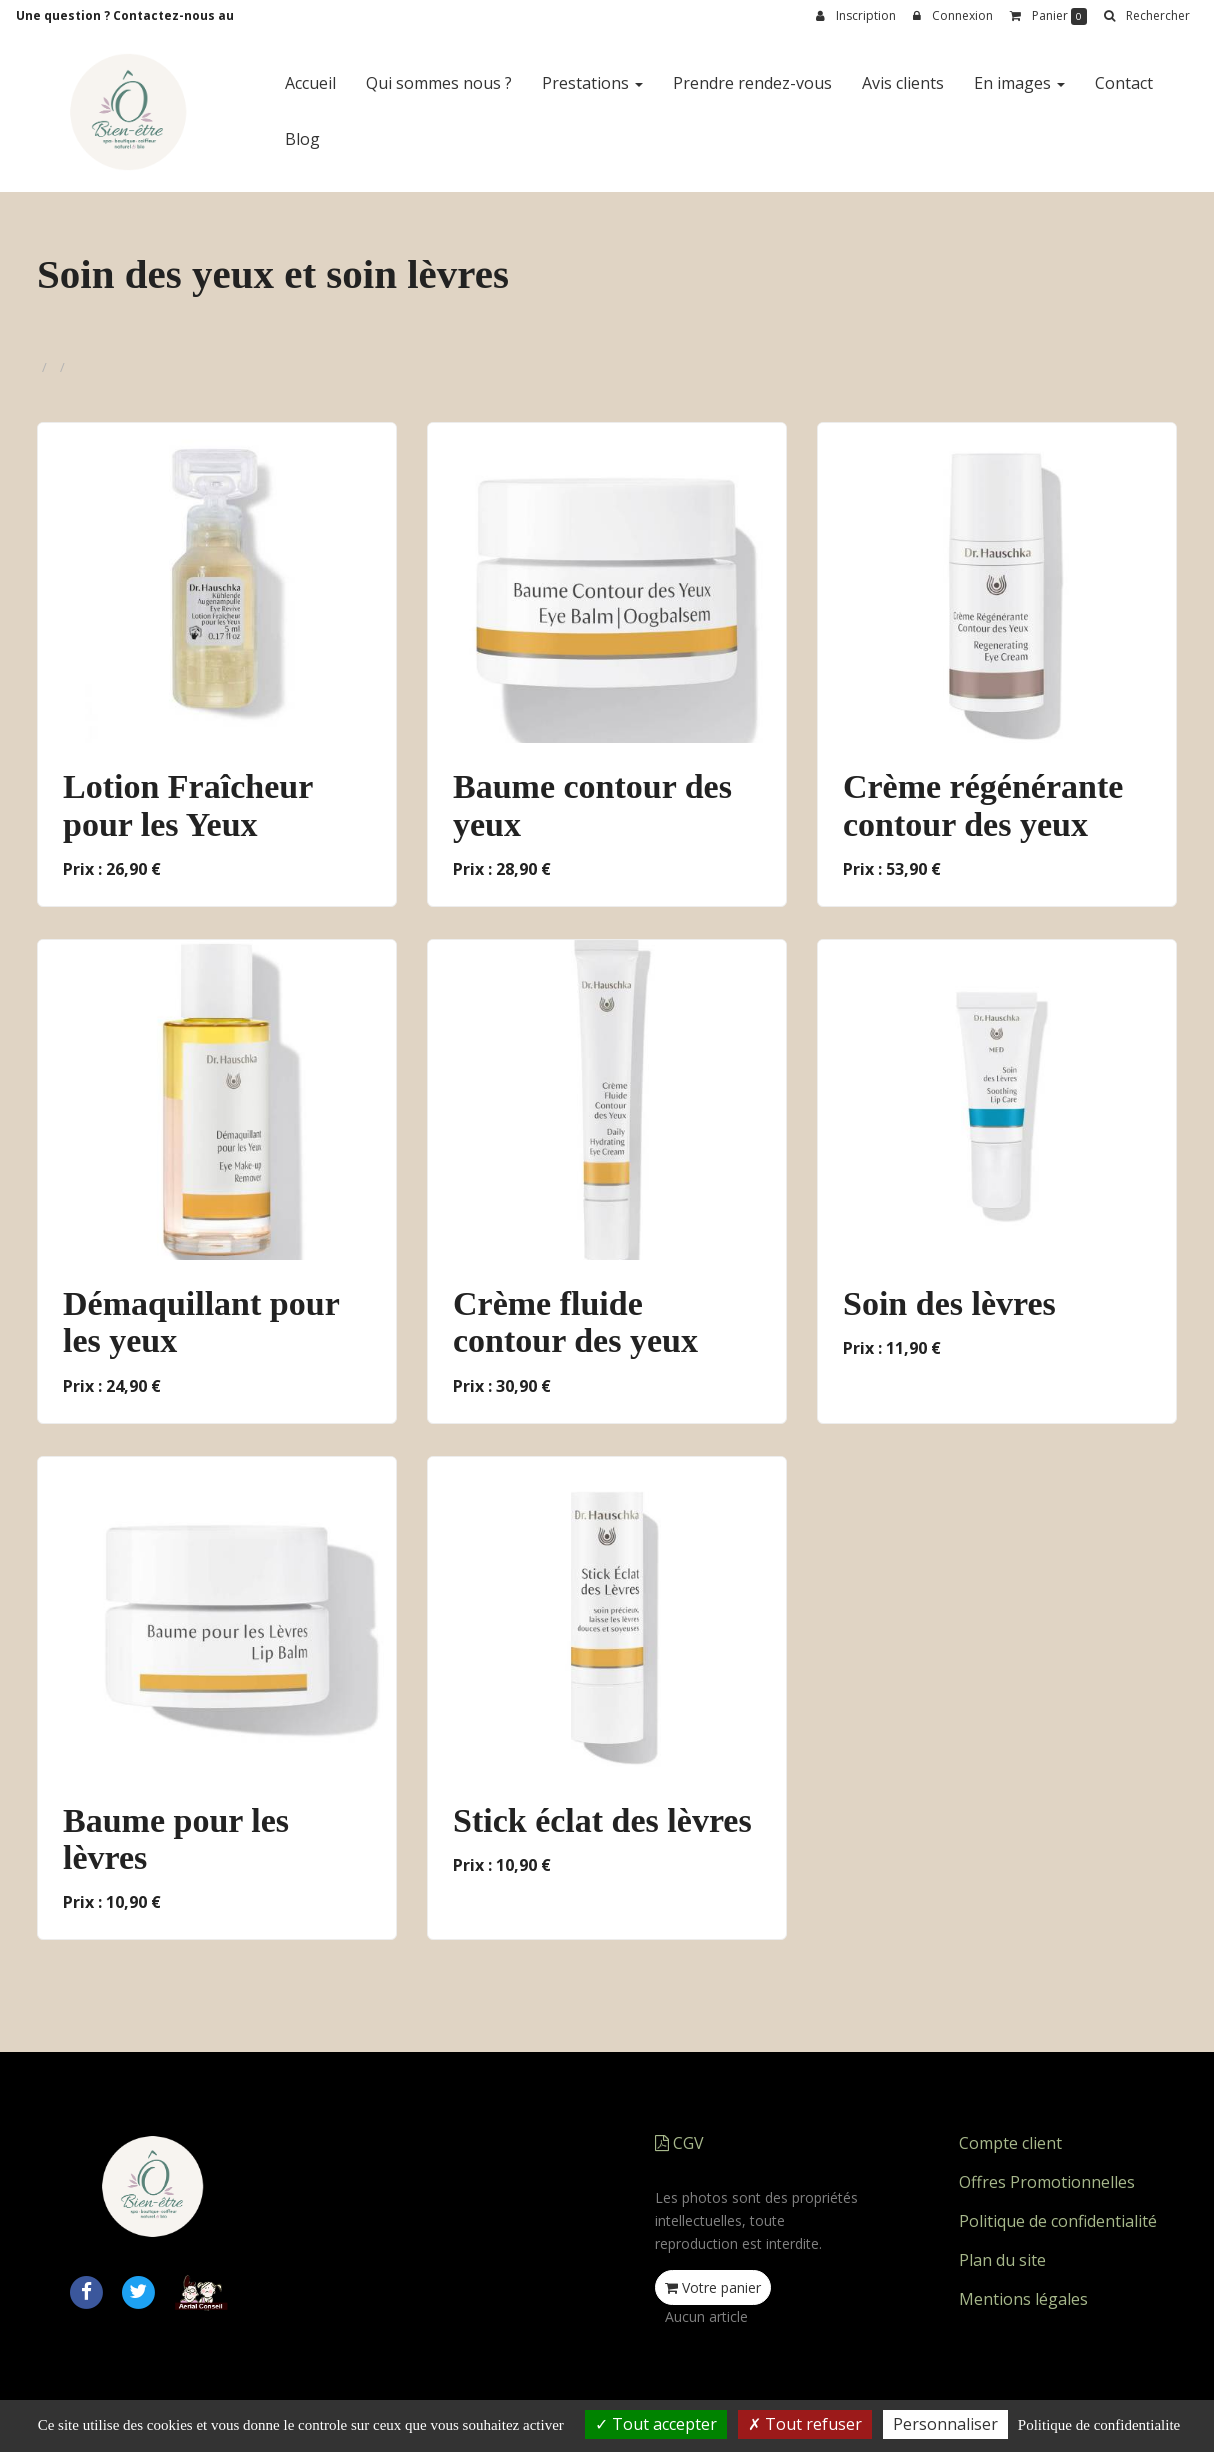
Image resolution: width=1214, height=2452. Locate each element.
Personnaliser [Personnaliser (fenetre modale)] (945, 2424)
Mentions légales (1023, 2299)
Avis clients (903, 83)
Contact (1124, 83)
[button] (1146, 16)
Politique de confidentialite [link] (1099, 2425)
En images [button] (1019, 83)
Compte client (1010, 2143)
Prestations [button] (592, 83)
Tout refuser (805, 2424)
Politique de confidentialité (1058, 2221)
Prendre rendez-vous (752, 83)
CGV (679, 2143)
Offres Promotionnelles (1047, 2182)
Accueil (310, 83)
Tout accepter (656, 2424)
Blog (302, 139)
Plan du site (1002, 2260)
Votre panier (713, 2287)
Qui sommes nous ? (439, 83)
